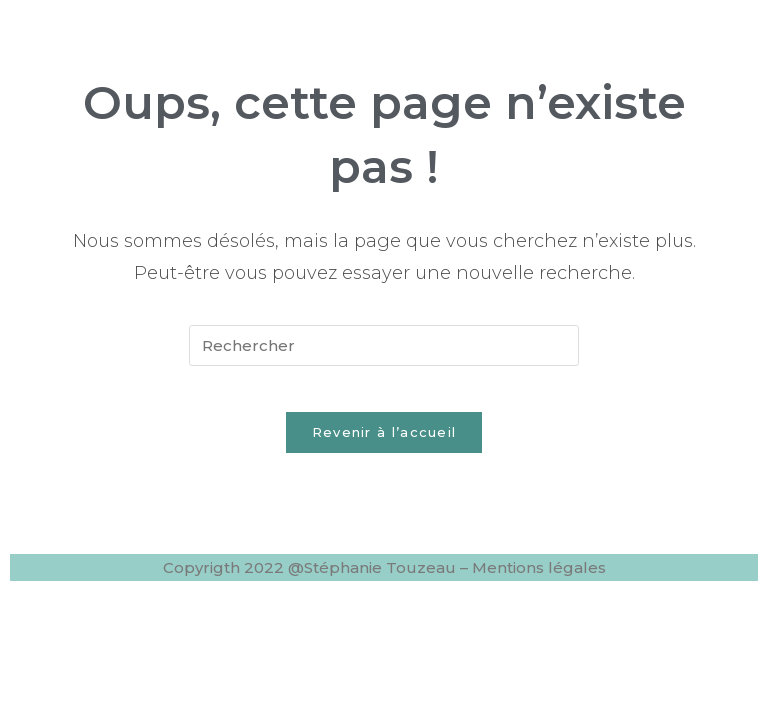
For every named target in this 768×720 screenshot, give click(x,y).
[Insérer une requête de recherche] (384, 345)
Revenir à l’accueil (384, 447)
